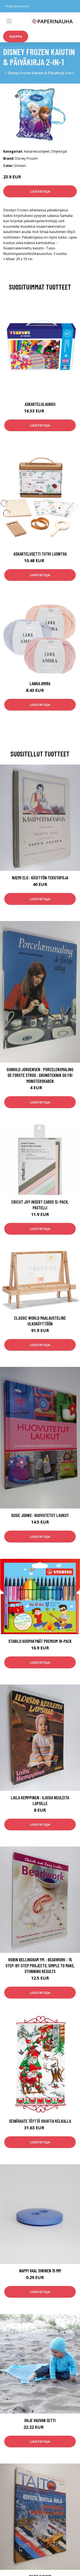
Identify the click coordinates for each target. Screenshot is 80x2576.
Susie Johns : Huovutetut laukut (40, 1515)
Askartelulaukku (40, 404)
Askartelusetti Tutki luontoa (40, 553)
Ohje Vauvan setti (40, 2420)
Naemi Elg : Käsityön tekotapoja (40, 877)
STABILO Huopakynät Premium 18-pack (40, 1641)
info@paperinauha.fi (17, 6)
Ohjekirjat (59, 151)
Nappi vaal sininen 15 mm (40, 2270)
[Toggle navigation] (9, 21)
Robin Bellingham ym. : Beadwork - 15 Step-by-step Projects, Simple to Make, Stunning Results (40, 1965)
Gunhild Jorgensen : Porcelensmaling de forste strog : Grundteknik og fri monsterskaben (40, 1075)
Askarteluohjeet (36, 151)
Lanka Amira (40, 683)
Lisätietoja (40, 191)
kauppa (15, 36)
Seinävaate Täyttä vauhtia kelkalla (40, 2121)
